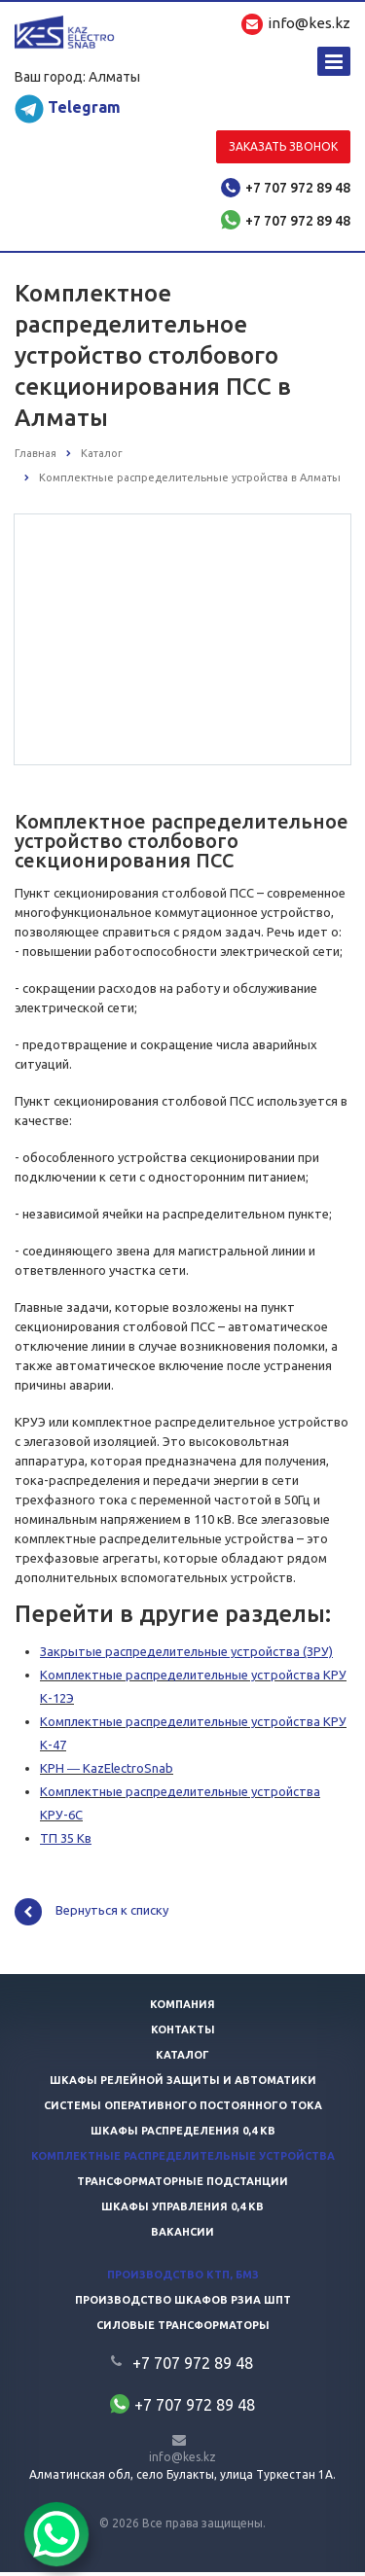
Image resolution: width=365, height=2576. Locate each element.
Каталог (182, 2058)
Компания (182, 2008)
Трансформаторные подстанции (182, 2185)
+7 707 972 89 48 (297, 187)
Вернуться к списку (91, 1915)
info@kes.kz (182, 2460)
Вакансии (182, 2235)
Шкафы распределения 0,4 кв (183, 2134)
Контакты (183, 2033)
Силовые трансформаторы (183, 2329)
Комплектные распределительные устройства (183, 2160)
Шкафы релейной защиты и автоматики (183, 2084)
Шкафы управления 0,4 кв (182, 2210)
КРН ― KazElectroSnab (106, 1772)
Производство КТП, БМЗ (183, 2278)
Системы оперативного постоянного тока (183, 2109)
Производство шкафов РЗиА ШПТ (183, 2304)
